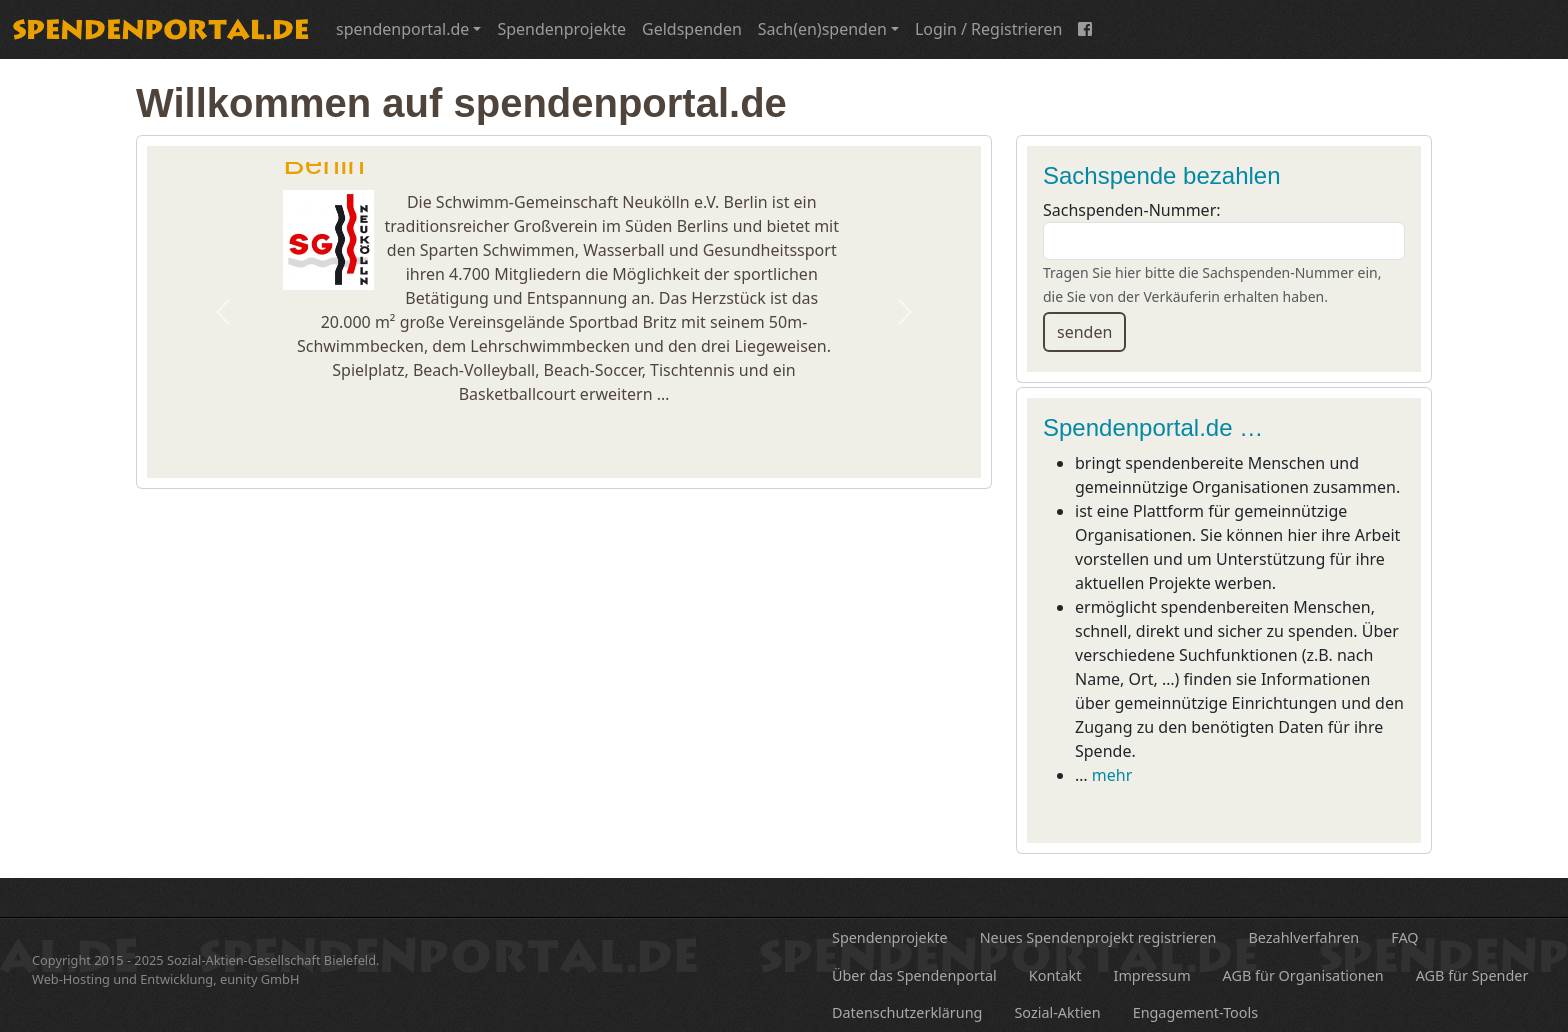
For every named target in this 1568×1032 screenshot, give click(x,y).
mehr (1112, 775)
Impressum (1152, 975)
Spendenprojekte (561, 29)
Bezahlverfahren (1304, 937)
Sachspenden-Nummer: (1132, 210)
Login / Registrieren (989, 29)
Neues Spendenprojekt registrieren (1098, 937)
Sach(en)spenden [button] (822, 29)
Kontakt (1055, 975)
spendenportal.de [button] (402, 29)
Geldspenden (692, 29)
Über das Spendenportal (914, 975)
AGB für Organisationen (1303, 975)
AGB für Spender (1472, 975)
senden (1084, 332)
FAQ (1404, 937)
